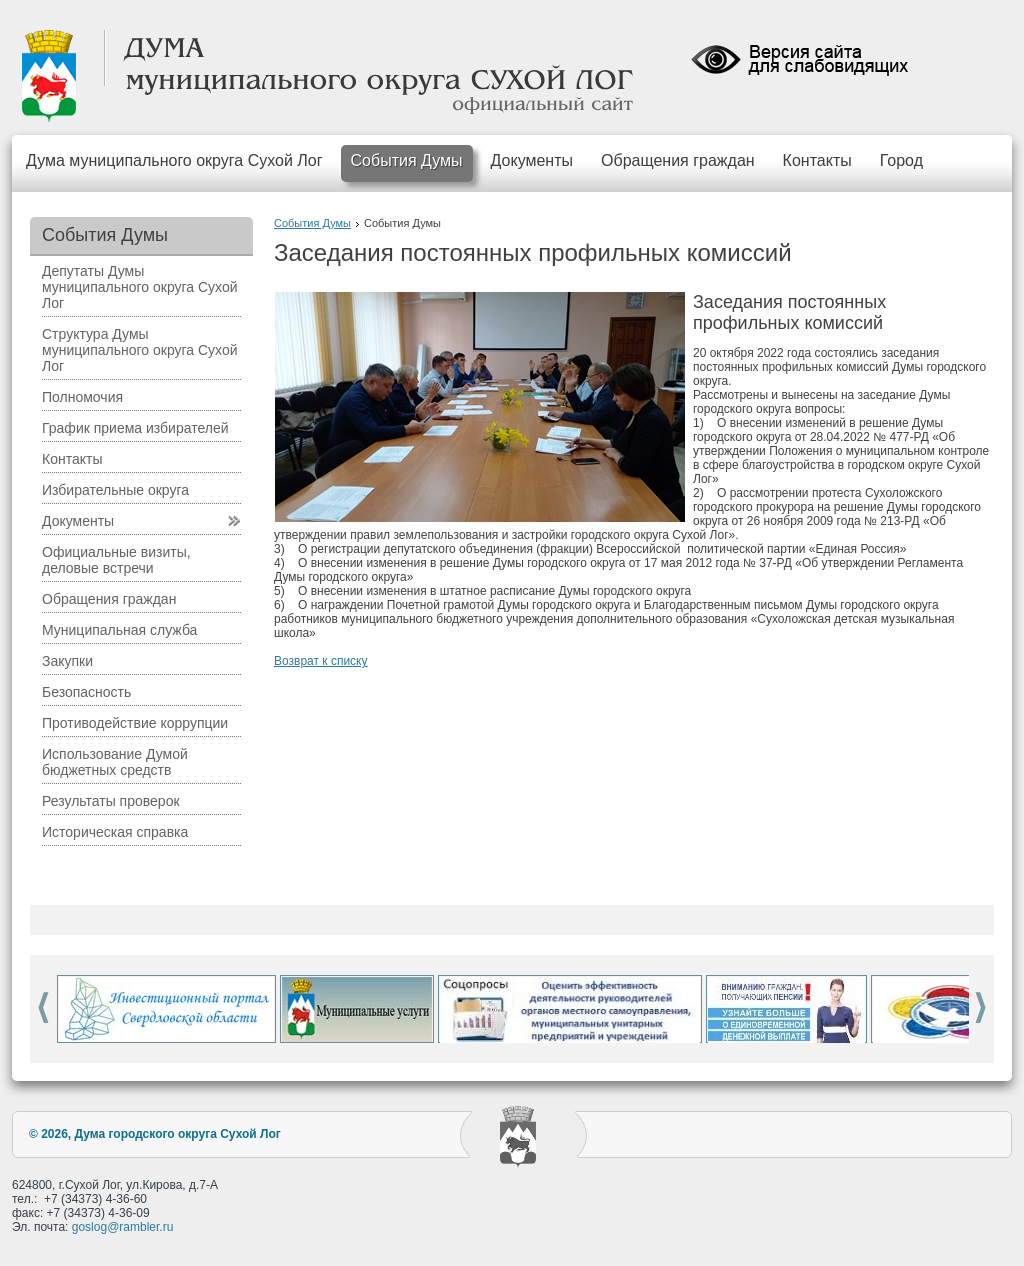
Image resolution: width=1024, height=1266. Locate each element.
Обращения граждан (678, 160)
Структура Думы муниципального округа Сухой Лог (140, 350)
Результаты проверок (111, 801)
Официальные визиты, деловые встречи (116, 560)
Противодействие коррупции (135, 723)
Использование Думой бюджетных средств (115, 762)
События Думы (407, 160)
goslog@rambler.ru (123, 1227)
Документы (532, 160)
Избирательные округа (115, 490)
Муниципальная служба (119, 630)
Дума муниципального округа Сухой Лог (174, 160)
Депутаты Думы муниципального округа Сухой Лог (140, 287)
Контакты (817, 160)
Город (901, 160)
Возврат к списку (321, 661)
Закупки (67, 661)
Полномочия (82, 397)
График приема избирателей (135, 428)
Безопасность (86, 692)
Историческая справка (115, 832)
